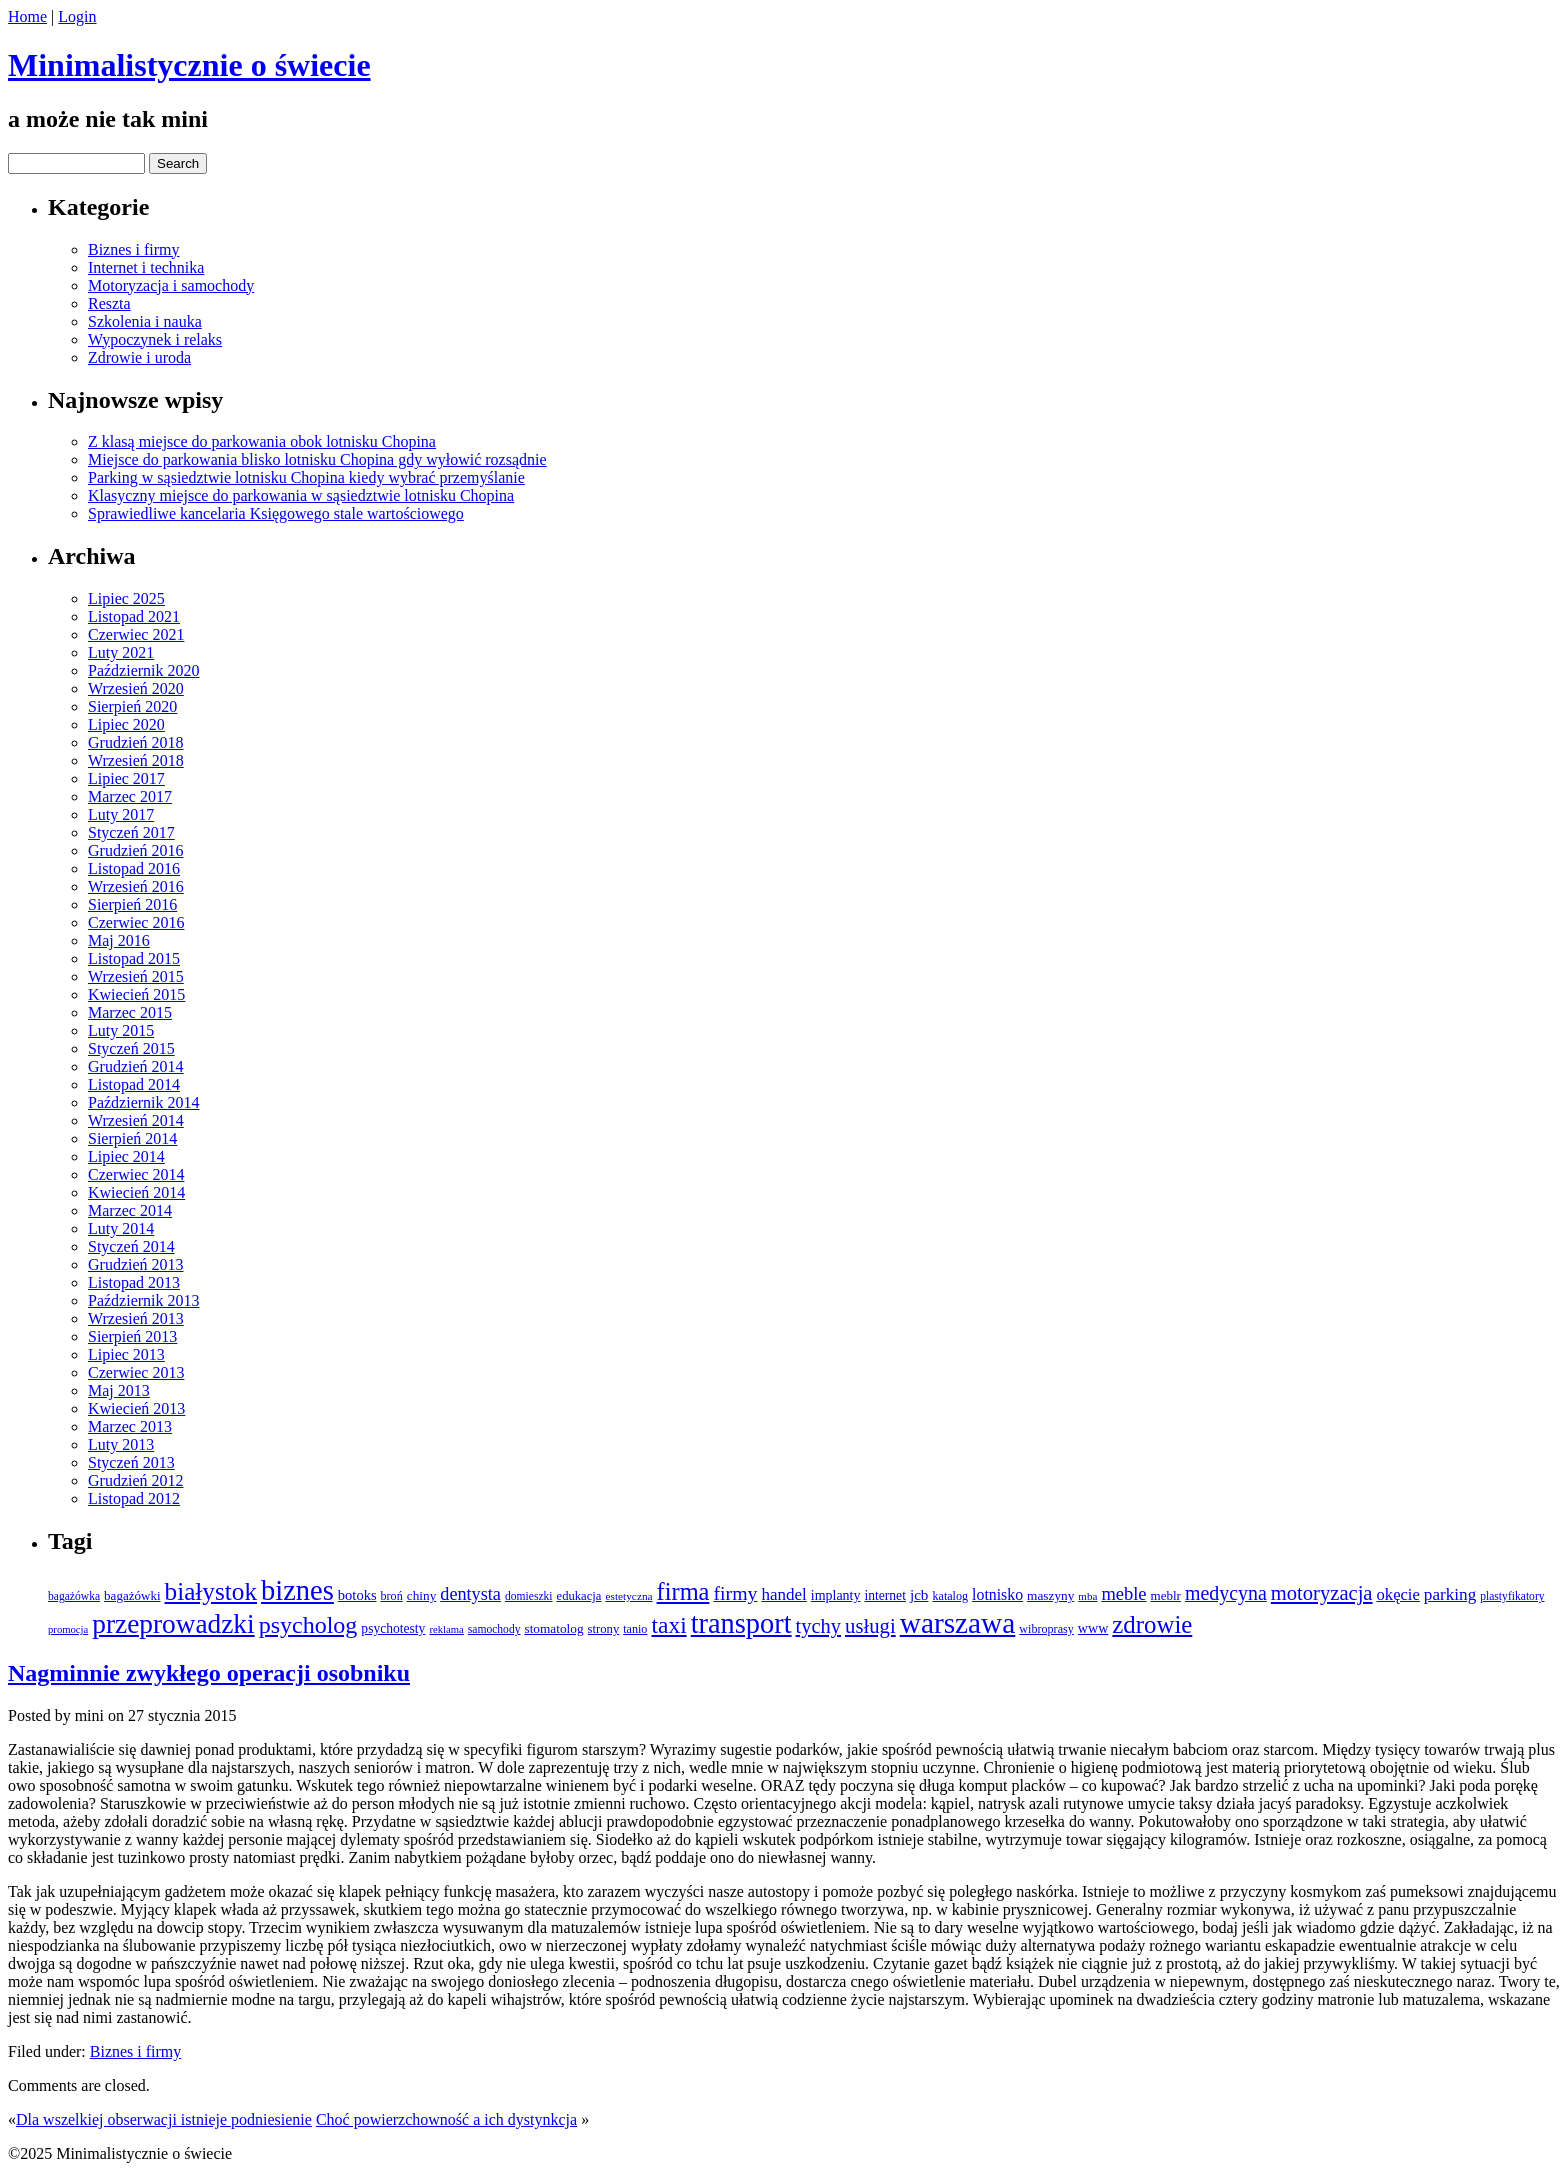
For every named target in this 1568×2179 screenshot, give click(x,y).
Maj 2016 (119, 940)
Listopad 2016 (134, 868)
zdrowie (1152, 1624)
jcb (919, 1594)
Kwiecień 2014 (136, 1192)
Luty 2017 (121, 814)
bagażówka (74, 1596)
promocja (68, 1629)
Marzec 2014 (130, 1210)
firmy (735, 1593)
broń (392, 1596)
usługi (870, 1626)
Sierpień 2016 (132, 904)
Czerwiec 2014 (136, 1174)
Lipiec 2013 (126, 1354)
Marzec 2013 (130, 1426)
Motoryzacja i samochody (171, 285)
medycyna (1226, 1593)
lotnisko (997, 1594)
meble (1123, 1594)
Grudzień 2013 (136, 1264)
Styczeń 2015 (131, 1048)
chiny (422, 1595)
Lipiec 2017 (126, 778)
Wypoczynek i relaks (155, 339)
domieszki (529, 1596)
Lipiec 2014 (126, 1156)
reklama (446, 1629)
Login (77, 16)
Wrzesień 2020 (136, 688)
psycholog (308, 1625)
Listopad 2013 (134, 1282)
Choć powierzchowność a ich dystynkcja (446, 2119)
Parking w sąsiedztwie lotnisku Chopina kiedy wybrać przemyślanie (306, 477)
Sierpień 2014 (132, 1138)
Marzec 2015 (130, 1012)
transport (741, 1623)
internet (884, 1595)
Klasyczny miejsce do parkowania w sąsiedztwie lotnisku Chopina (301, 495)
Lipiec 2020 (126, 724)
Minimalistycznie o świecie (189, 65)
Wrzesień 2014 (136, 1120)
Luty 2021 (121, 652)
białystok (211, 1591)
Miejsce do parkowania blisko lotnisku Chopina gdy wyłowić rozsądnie (317, 459)
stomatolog (553, 1628)
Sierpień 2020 (132, 706)
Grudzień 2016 (136, 850)
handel (783, 1594)
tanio (635, 1629)
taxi (668, 1625)
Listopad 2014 (134, 1084)
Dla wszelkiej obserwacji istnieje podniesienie (164, 2119)
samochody (494, 1629)
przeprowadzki (173, 1624)
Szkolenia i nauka (145, 321)
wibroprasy (1046, 1629)
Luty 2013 (121, 1444)
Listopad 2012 (134, 1498)
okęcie (1398, 1594)
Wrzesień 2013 (136, 1318)
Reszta (109, 303)
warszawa (958, 1623)
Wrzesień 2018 (136, 760)
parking (1450, 1594)
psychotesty (393, 1628)
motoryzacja (1322, 1593)
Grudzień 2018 (136, 742)
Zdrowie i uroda (139, 357)
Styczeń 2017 (131, 832)
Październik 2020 (144, 670)
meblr (1166, 1595)
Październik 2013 (144, 1300)
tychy (818, 1626)
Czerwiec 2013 (136, 1372)
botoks (357, 1595)
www (1093, 1628)
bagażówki (132, 1595)
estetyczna (628, 1596)
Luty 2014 (121, 1228)
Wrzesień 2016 (136, 886)
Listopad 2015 (134, 958)
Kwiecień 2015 (136, 994)
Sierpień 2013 (132, 1336)
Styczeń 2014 (131, 1246)
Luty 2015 (121, 1030)
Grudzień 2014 (136, 1066)
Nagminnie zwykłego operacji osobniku (209, 1673)
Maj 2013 (119, 1390)
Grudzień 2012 (136, 1480)
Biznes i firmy (134, 249)
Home (27, 16)
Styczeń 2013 (131, 1462)
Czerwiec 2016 (136, 922)
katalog (950, 1596)
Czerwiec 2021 (136, 634)
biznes (297, 1590)
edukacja (579, 1596)
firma (683, 1591)
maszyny (1050, 1595)
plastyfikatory (1512, 1596)
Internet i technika (146, 267)
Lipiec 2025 (126, 598)
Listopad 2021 (134, 616)
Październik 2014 (144, 1102)
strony (604, 1629)
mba (1087, 1596)
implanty (836, 1595)
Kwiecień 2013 (136, 1408)
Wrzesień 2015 (136, 976)
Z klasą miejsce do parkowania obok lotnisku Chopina (262, 441)
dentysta (470, 1594)
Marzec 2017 (130, 796)
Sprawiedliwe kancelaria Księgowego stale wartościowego (276, 513)
